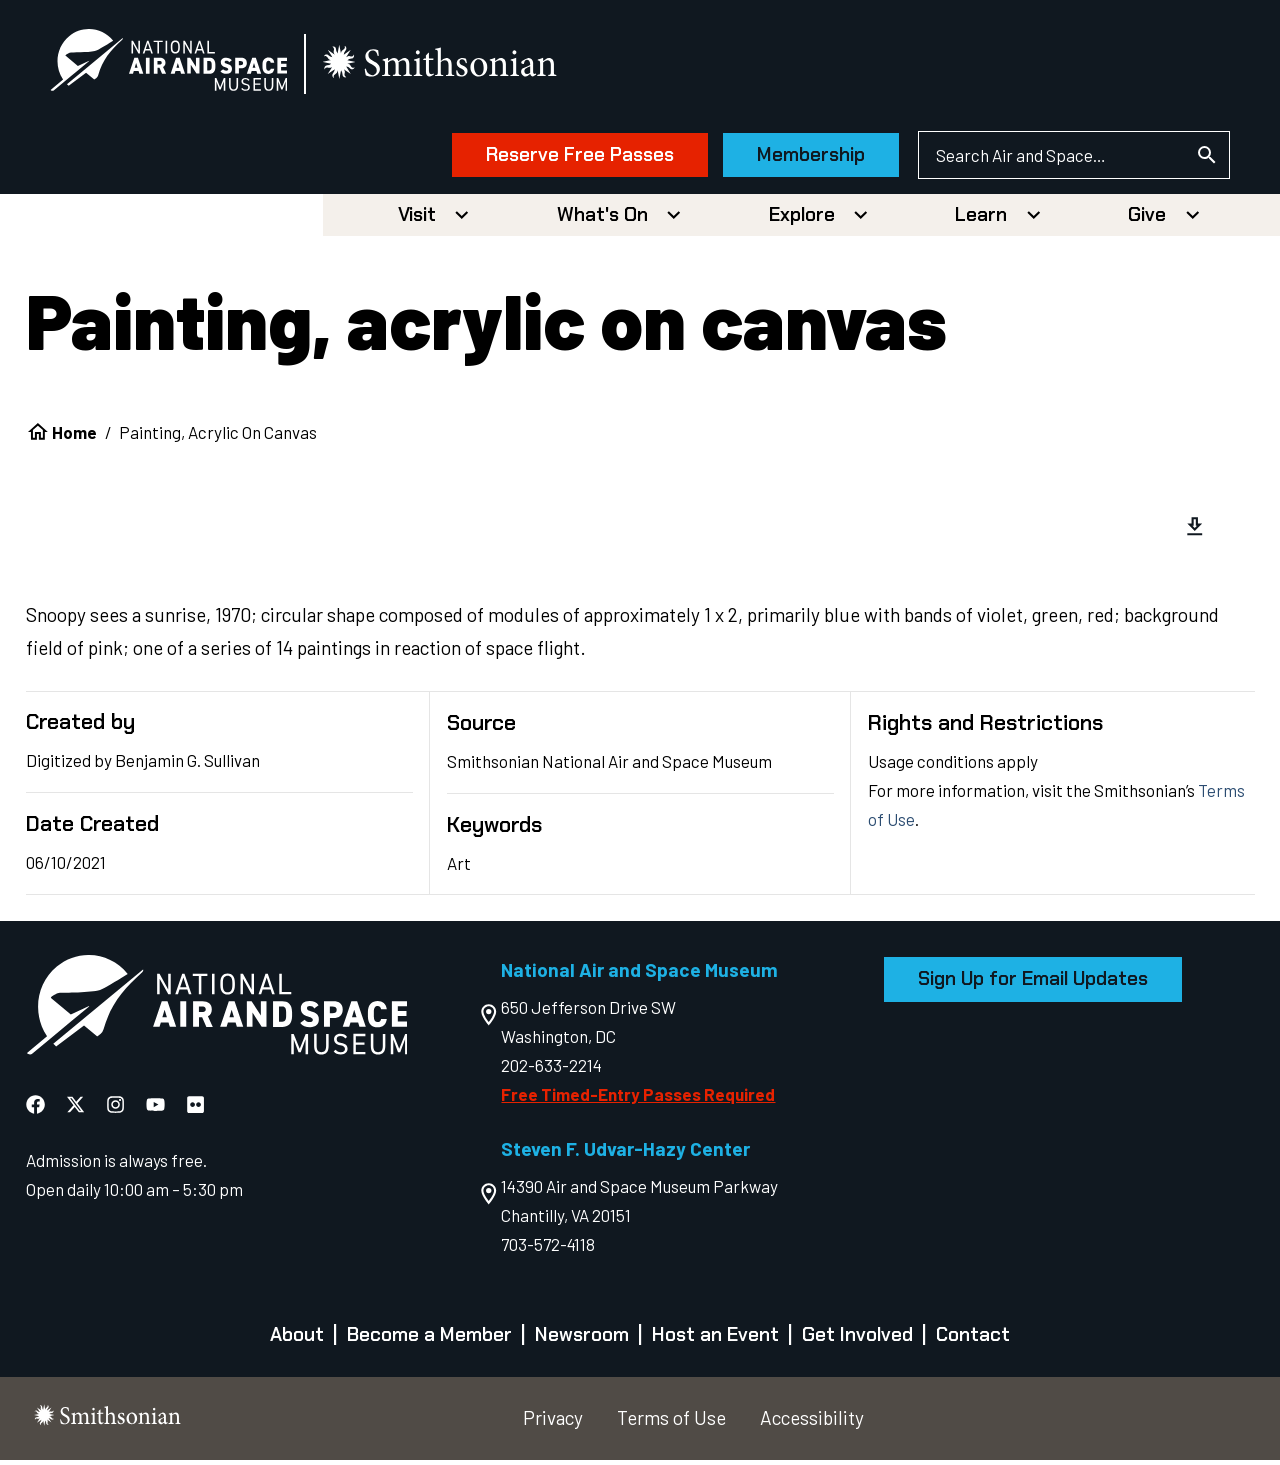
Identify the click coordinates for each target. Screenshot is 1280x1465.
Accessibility (812, 1422)
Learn (981, 219)
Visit (417, 219)
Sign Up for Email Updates (1033, 983)
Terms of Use (671, 1422)
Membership (794, 157)
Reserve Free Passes (562, 157)
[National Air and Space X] (77, 1108)
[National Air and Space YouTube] (157, 1108)
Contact (973, 1339)
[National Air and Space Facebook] (37, 1108)
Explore (802, 219)
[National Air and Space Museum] (186, 66)
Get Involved (857, 1339)
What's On (602, 219)
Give (1147, 219)
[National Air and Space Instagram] (117, 1108)
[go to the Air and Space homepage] (216, 1014)
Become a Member (429, 1339)
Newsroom (582, 1339)
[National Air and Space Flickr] (195, 1108)
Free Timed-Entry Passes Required (638, 1099)
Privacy (553, 1422)
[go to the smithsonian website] (459, 66)
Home (74, 437)
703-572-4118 (548, 1249)
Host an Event (715, 1339)
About (297, 1339)
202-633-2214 (551, 1070)
